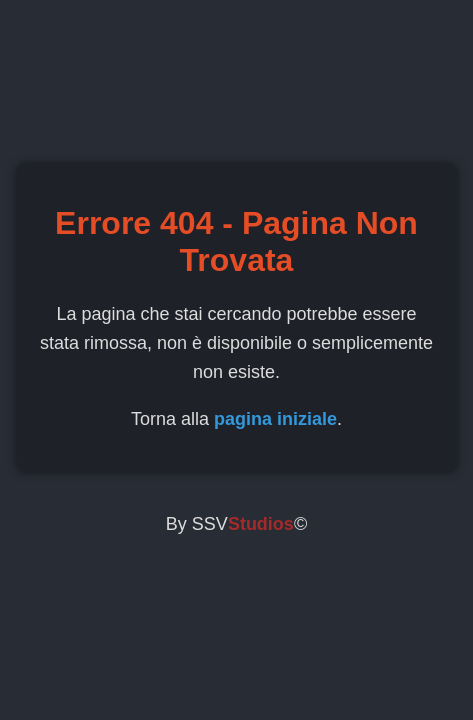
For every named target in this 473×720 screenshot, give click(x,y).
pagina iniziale (275, 419)
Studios (261, 524)
